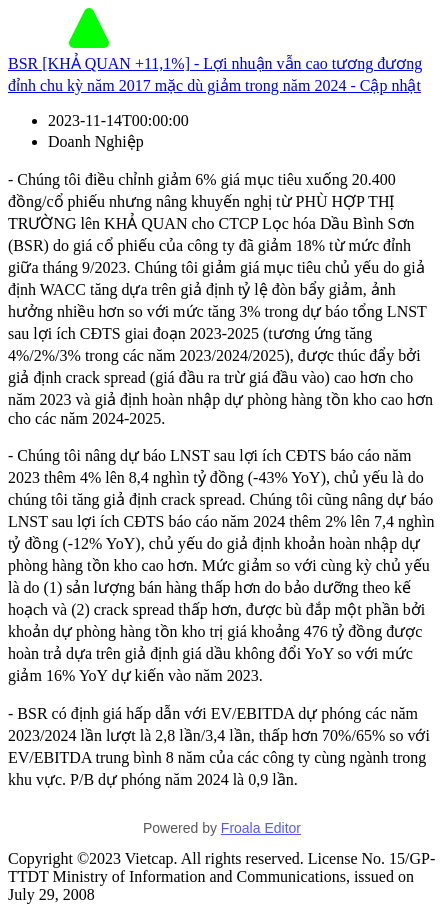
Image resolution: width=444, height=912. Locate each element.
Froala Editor (261, 828)
